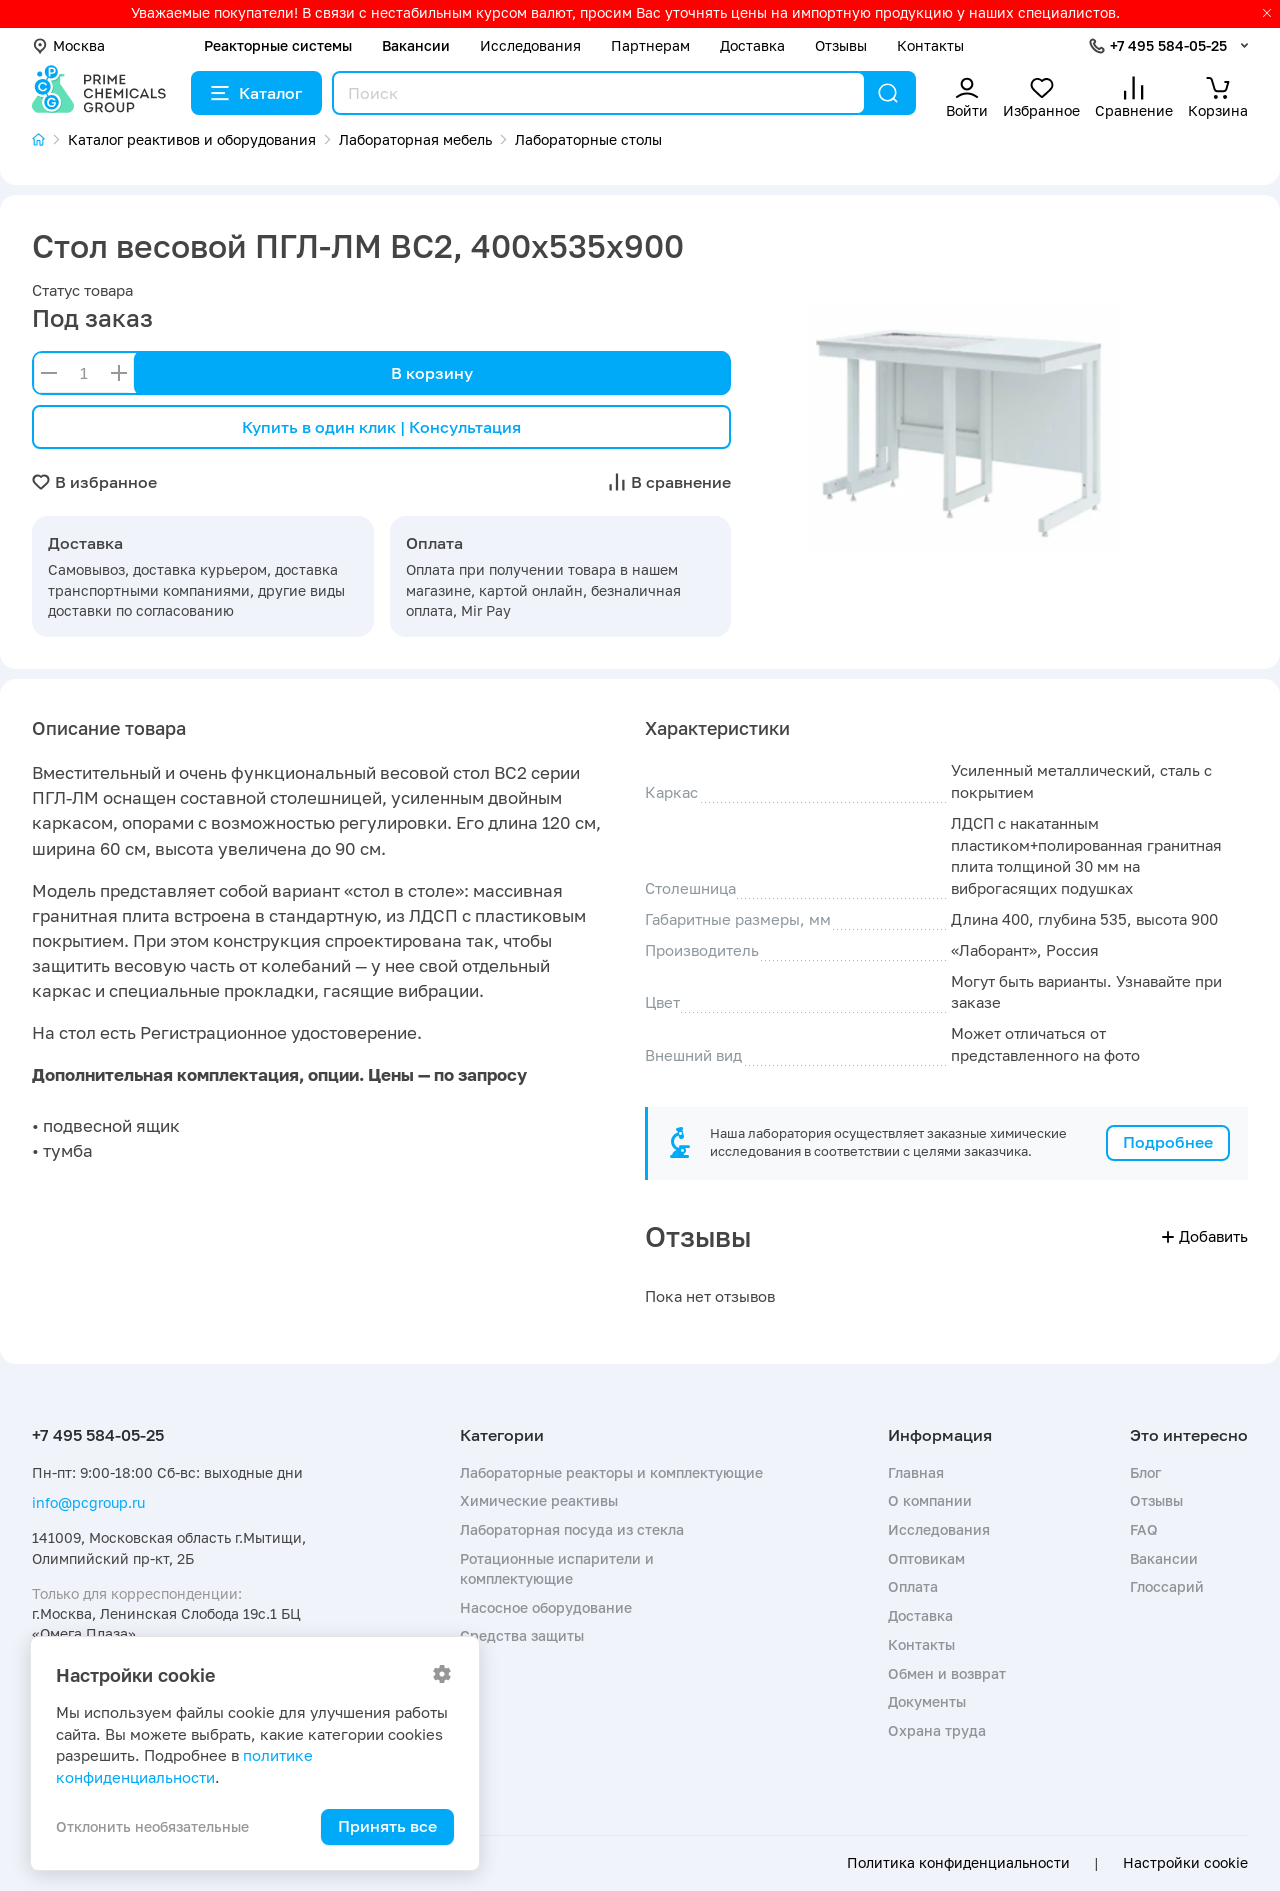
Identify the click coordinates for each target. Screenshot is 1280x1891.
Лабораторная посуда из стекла (572, 1529)
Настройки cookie (1185, 1863)
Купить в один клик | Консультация (381, 427)
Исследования (530, 45)
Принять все (387, 1826)
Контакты (930, 45)
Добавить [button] (1205, 1236)
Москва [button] (68, 45)
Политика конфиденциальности (958, 1863)
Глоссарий (1167, 1586)
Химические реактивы (539, 1500)
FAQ (1144, 1529)
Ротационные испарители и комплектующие (557, 1568)
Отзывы (841, 45)
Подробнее (1168, 1142)
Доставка (752, 45)
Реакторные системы (278, 45)
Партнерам (650, 45)
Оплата (913, 1586)
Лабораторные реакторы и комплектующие (611, 1472)
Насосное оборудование (546, 1607)
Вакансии (416, 45)
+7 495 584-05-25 (1168, 45)
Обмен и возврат (947, 1673)
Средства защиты (522, 1635)
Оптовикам (926, 1558)
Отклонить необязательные (152, 1826)
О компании (930, 1500)
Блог (1145, 1472)
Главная (916, 1472)
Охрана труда (937, 1730)
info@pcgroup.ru (88, 1502)
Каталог (256, 93)
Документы (927, 1701)
